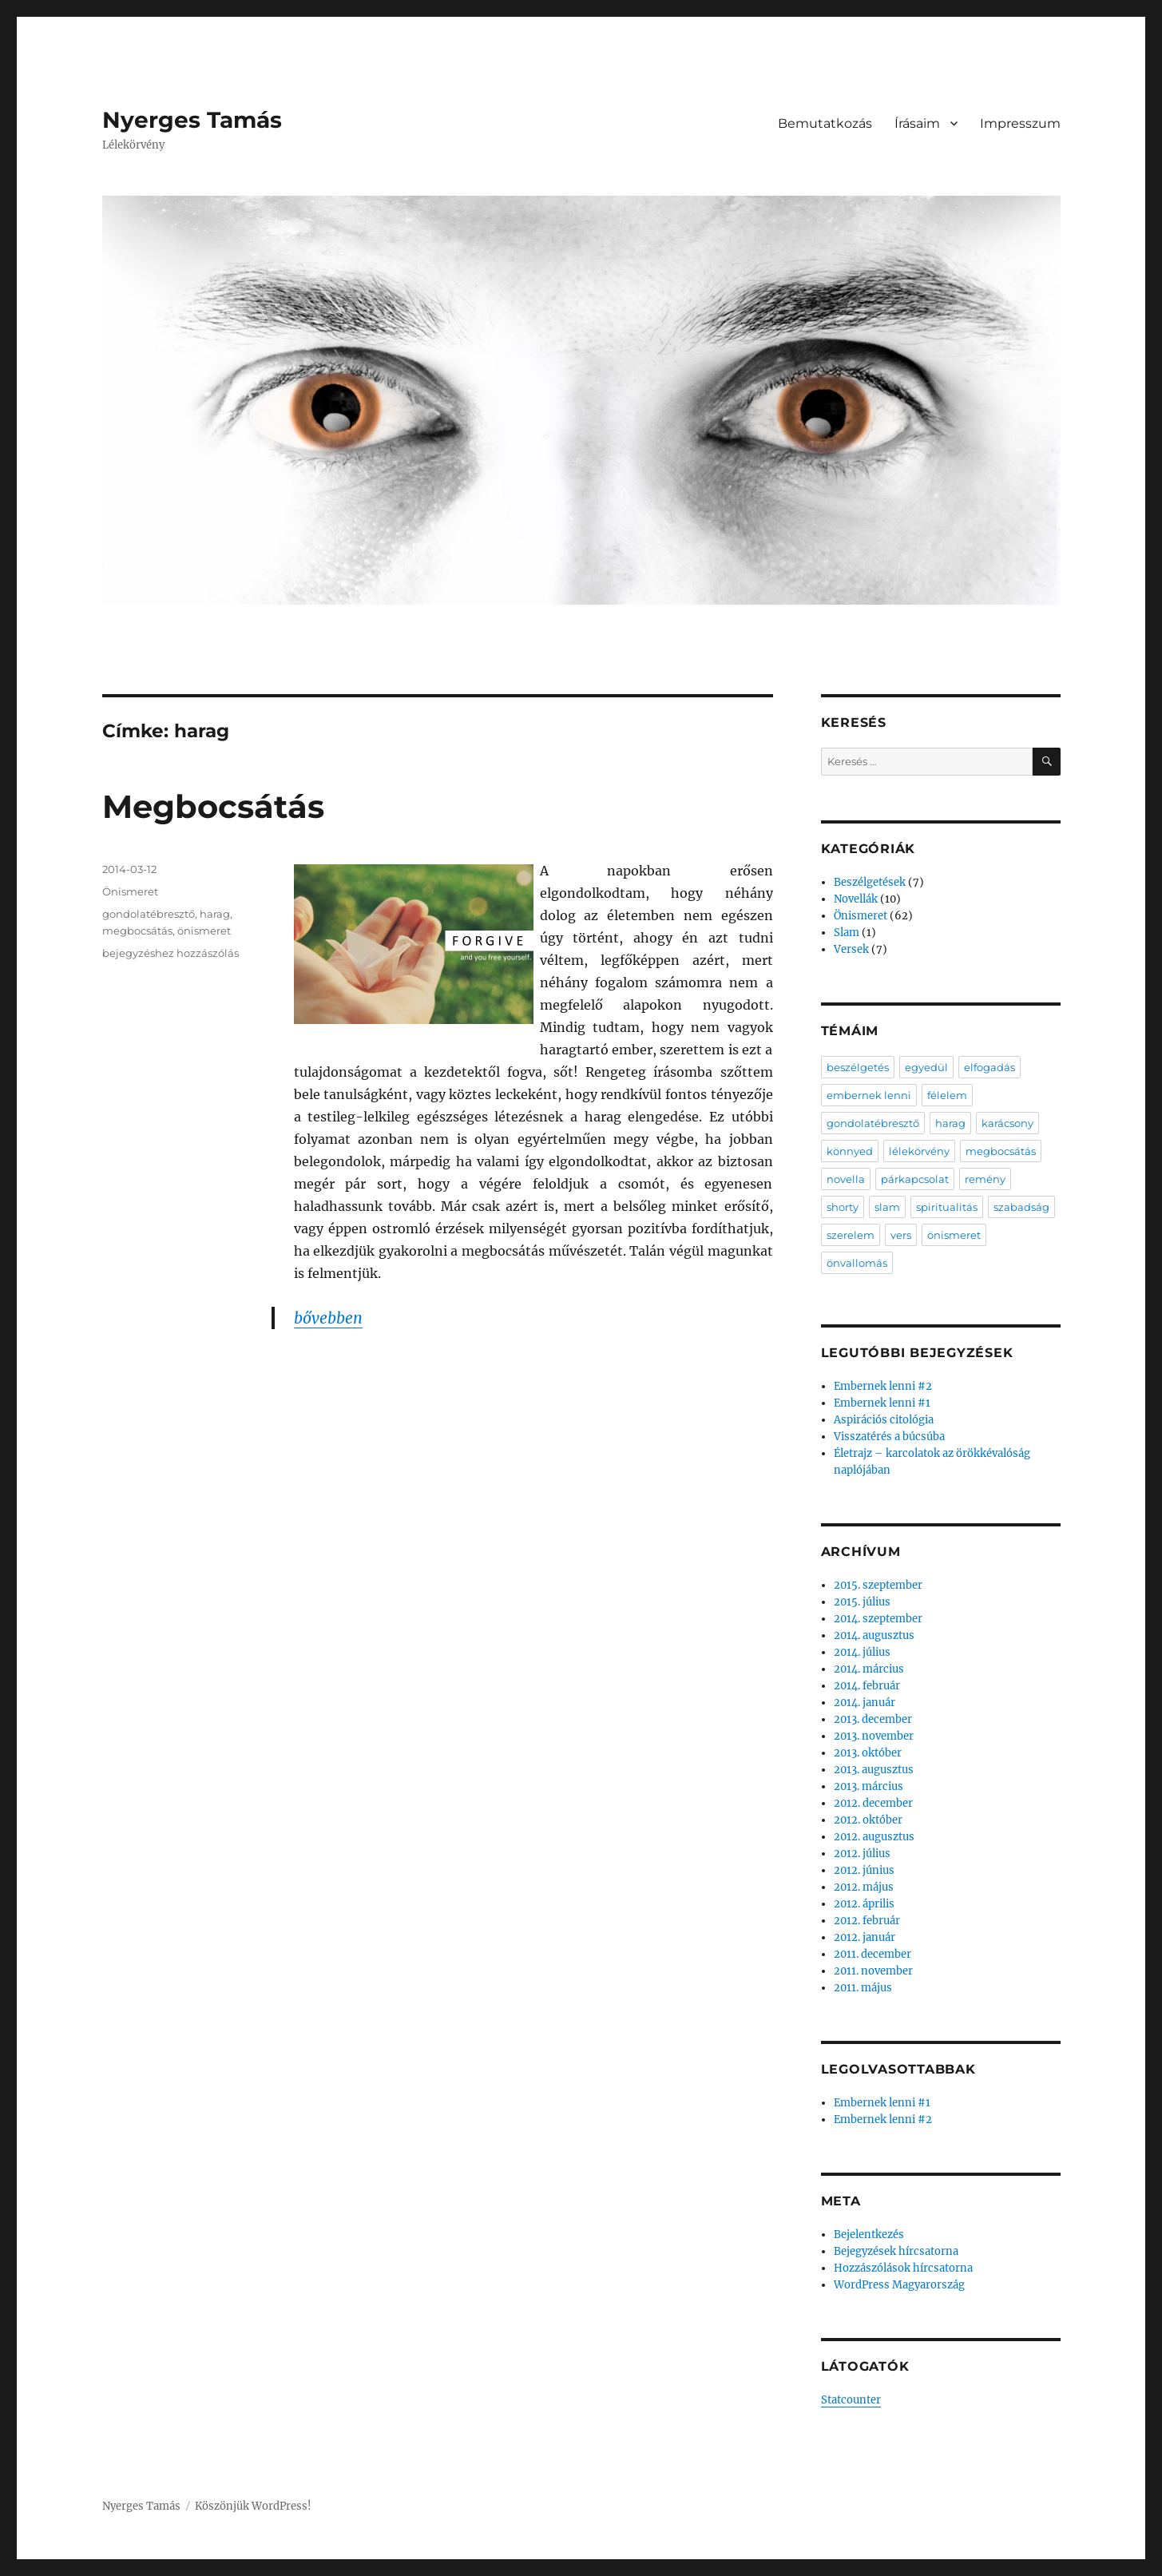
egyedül (926, 1067)
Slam (846, 932)
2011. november (873, 1971)
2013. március (868, 1786)
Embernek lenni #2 (883, 1386)
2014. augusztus (874, 1635)
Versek (851, 949)
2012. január (864, 1937)
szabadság (1021, 1207)
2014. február (867, 1686)
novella (846, 1179)
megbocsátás (137, 930)
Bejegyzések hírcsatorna (896, 2251)
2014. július (862, 1652)
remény (985, 1179)
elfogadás (989, 1067)
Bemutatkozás (825, 123)
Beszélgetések (870, 882)
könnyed (850, 1151)
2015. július (862, 1602)
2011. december (872, 1954)
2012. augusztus (874, 1837)
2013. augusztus (874, 1769)
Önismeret (130, 891)
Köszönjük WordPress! (253, 2506)
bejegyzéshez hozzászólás (170, 953)
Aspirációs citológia (884, 1420)
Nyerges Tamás (192, 119)
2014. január (864, 1702)
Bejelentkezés (869, 2234)
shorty (843, 1207)
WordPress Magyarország (899, 2285)
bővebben (328, 1318)
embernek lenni (869, 1095)
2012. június (864, 1870)
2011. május (863, 1988)
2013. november (874, 1736)
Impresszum (1020, 123)
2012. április (864, 1904)
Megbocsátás (213, 806)
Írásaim (917, 123)
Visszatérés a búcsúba (889, 1436)
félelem (947, 1095)
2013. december (873, 1719)
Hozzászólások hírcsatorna (903, 2268)
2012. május (864, 1887)
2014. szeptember (878, 1618)
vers (900, 1234)
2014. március (869, 1669)
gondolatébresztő (148, 913)
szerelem (850, 1234)
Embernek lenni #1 (882, 1403)
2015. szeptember (878, 1585)
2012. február (867, 1920)
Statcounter (851, 2400)
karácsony (1007, 1123)
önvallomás (857, 1262)
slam (887, 1207)
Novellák (856, 899)
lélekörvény (919, 1151)
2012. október (868, 1820)
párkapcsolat (915, 1179)
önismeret (204, 930)
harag (215, 913)
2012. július (862, 1853)
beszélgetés (858, 1067)
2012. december (873, 1803)
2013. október (868, 1753)
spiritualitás (947, 1207)
